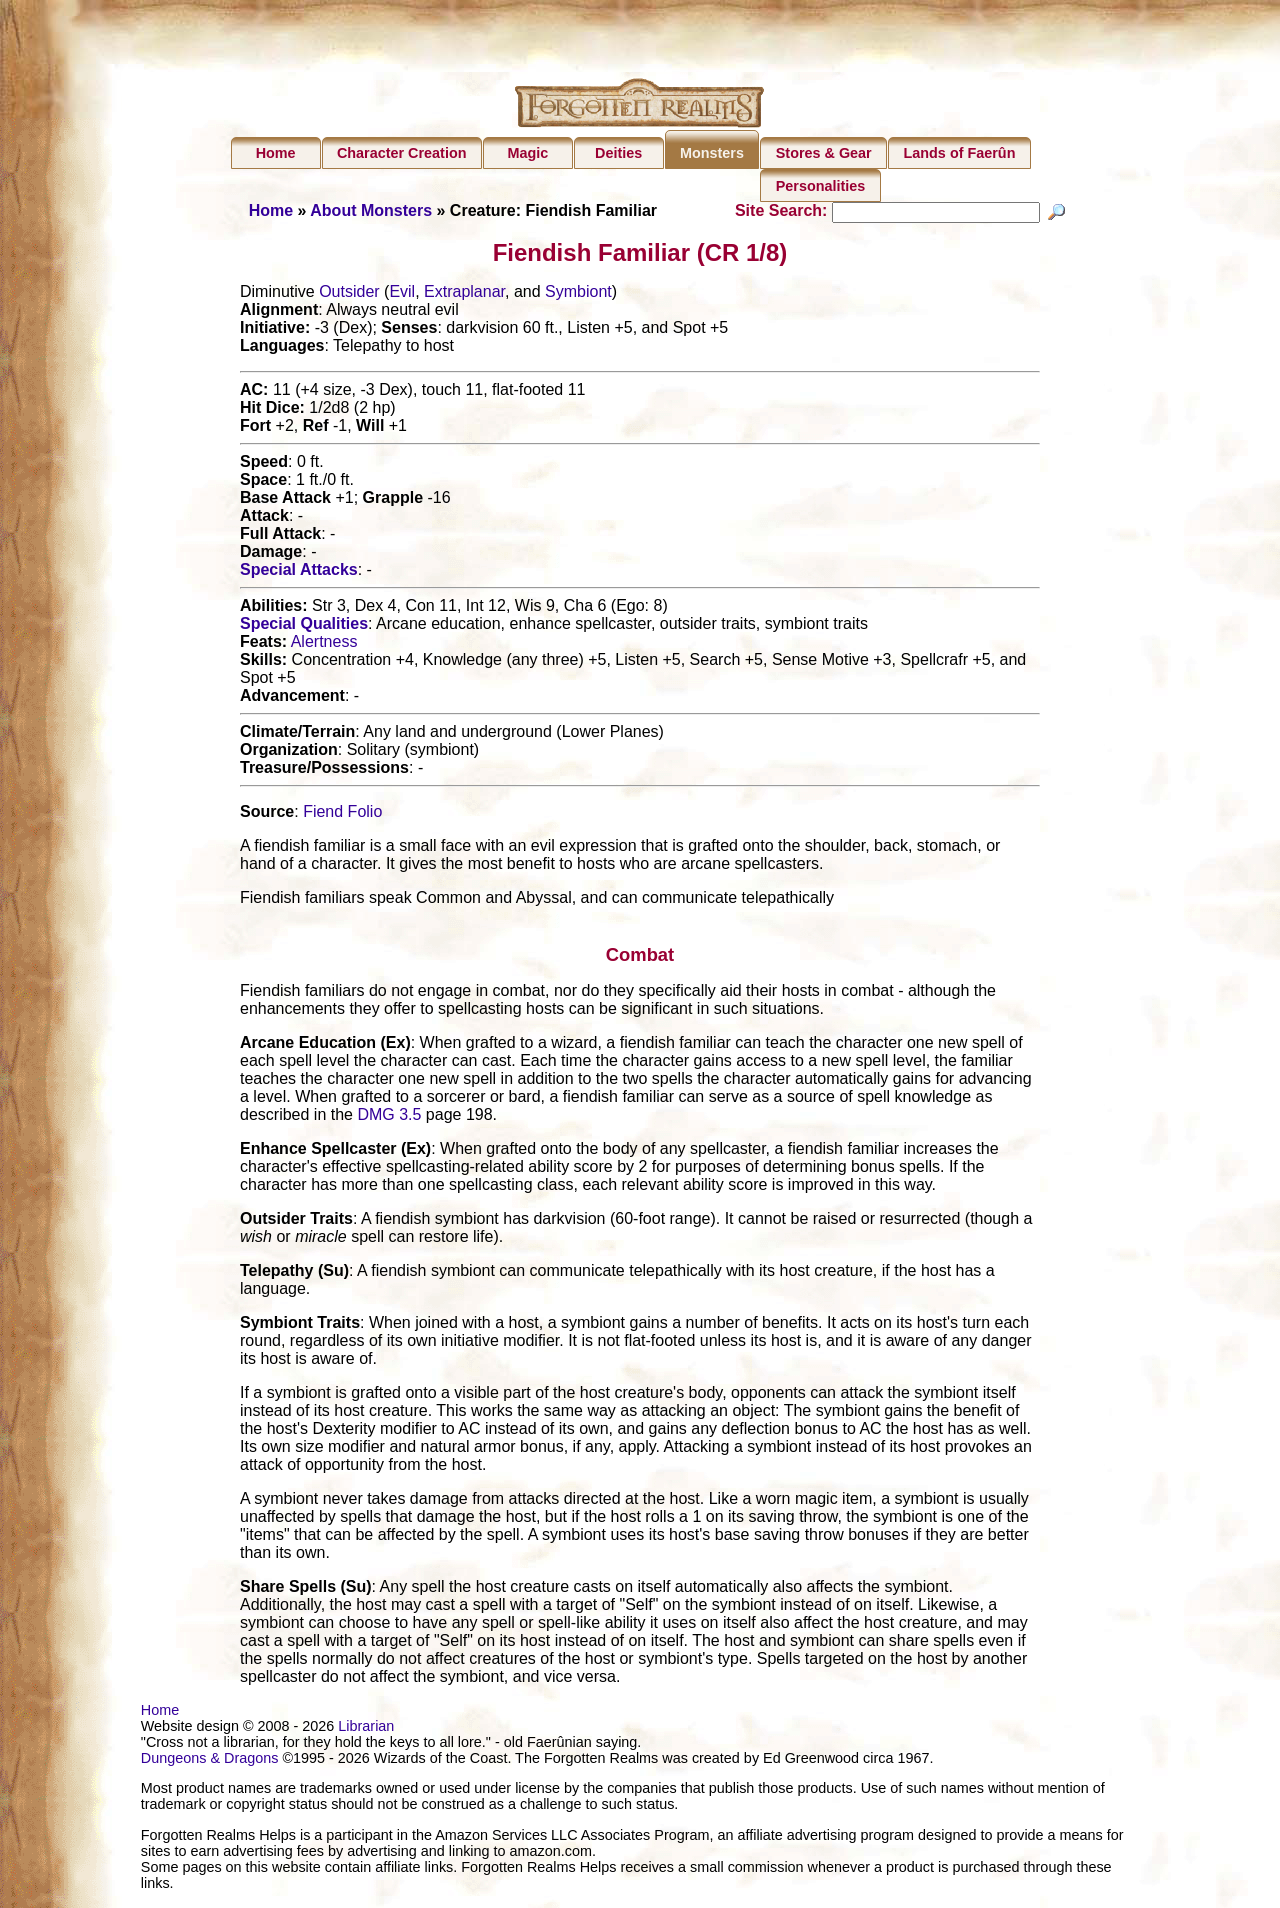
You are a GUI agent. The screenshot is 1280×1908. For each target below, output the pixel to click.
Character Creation (402, 153)
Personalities (821, 186)
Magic (527, 153)
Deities (618, 153)
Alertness (324, 644)
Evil (402, 294)
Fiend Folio (342, 814)
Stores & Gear (824, 153)
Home (276, 153)
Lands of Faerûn (960, 153)
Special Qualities (304, 626)
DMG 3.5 (389, 1117)
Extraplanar (464, 294)
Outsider (349, 294)
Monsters (712, 153)
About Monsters (371, 210)
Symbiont (578, 294)
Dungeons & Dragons (210, 1761)
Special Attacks (299, 572)
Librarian (366, 1729)
